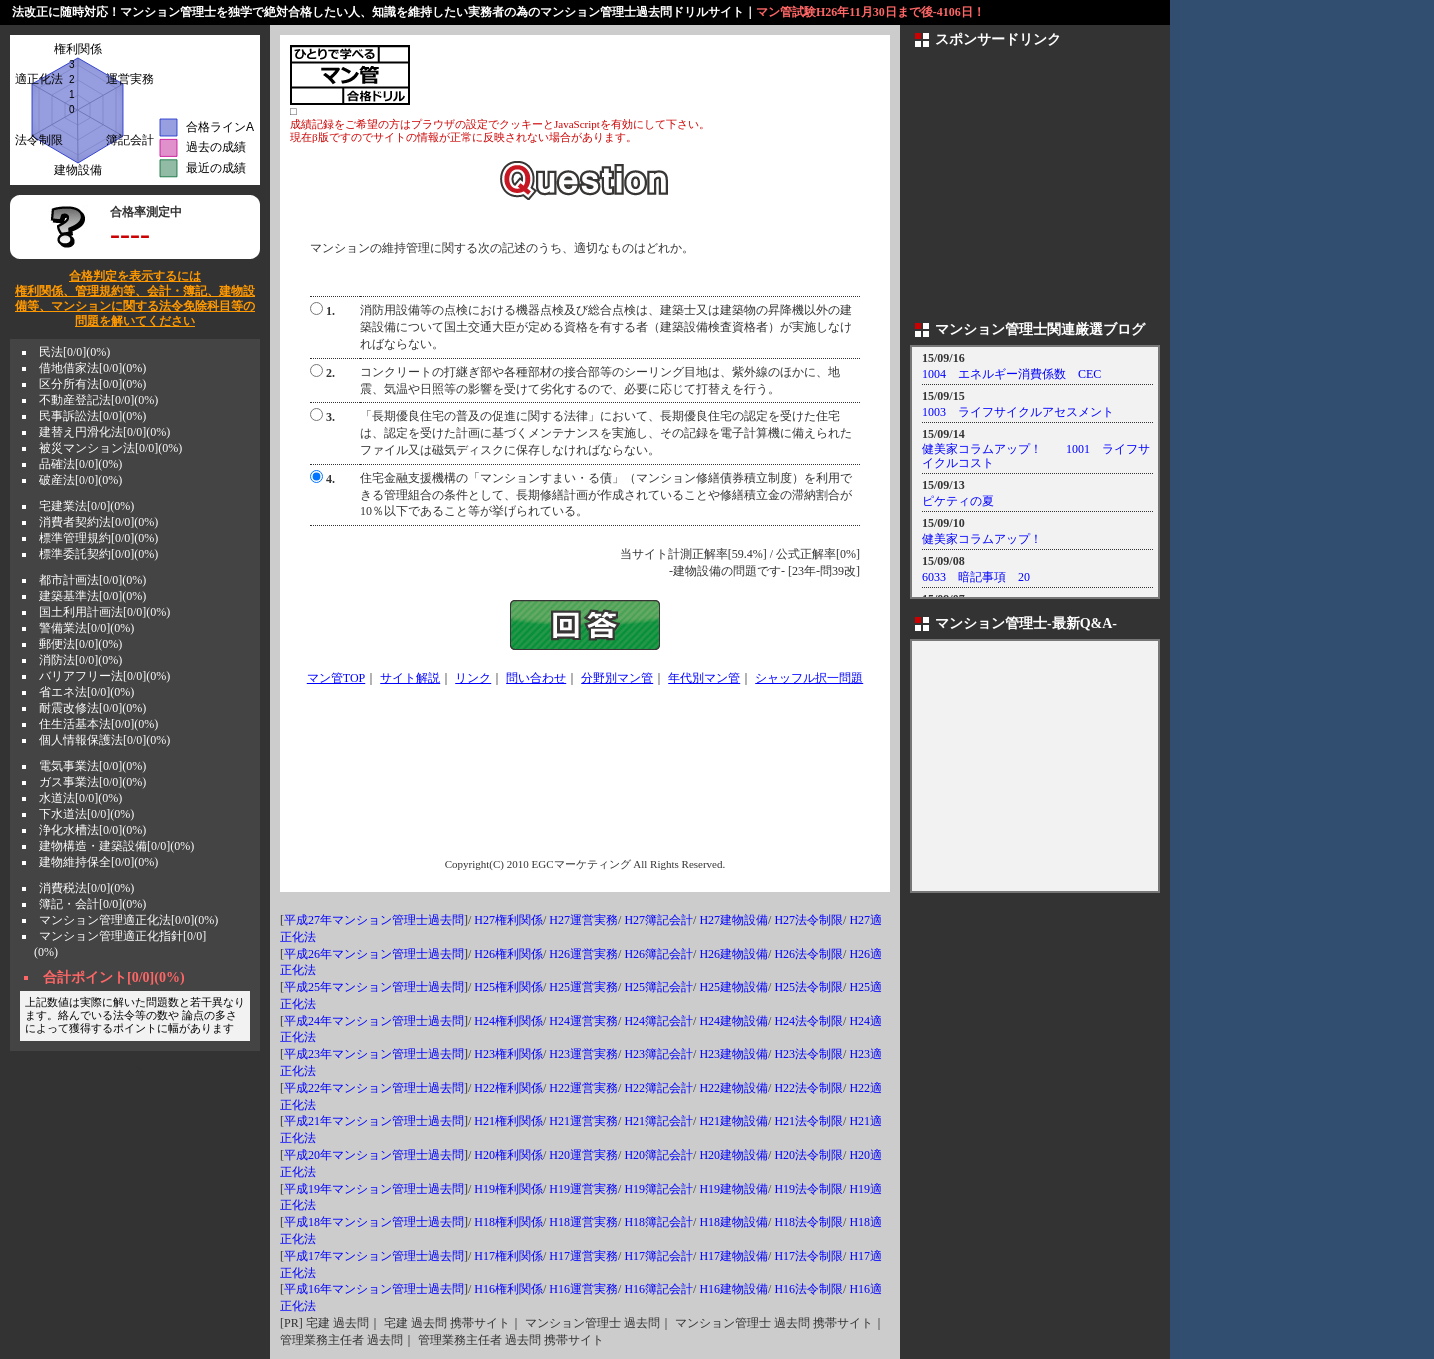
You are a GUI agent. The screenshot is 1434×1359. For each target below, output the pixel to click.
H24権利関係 (508, 1021)
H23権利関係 (508, 1054)
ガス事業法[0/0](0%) (92, 782)
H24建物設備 (733, 1021)
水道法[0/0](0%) (80, 798)
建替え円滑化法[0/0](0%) (104, 432)
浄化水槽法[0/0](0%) (92, 830)
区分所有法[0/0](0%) (92, 384)
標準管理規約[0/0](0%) (98, 538)
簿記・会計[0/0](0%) (92, 904)
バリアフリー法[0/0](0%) (104, 676)
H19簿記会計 (658, 1189)
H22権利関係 (508, 1088)
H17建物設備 (733, 1256)
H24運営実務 (583, 1021)
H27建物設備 (733, 920)
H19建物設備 (733, 1189)
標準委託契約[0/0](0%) (98, 554)
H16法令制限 (808, 1289)
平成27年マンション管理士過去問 (374, 920)
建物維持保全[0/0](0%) (98, 862)
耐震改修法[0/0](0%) (92, 708)
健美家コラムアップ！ (982, 539)
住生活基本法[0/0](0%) (98, 724)
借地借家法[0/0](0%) (92, 368)
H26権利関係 (508, 954)
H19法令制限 (808, 1189)
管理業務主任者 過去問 (341, 1340)
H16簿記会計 (658, 1289)
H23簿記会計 (658, 1054)
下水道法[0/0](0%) (86, 814)
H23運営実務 (583, 1054)
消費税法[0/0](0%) (86, 888)
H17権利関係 (508, 1256)
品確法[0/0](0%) (80, 464)
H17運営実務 (583, 1256)
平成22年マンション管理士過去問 (374, 1088)
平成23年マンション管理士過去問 (374, 1054)
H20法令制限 (808, 1155)
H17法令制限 (808, 1256)
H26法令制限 (808, 954)
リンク (473, 678)
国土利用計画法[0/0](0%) (104, 612)
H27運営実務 (583, 920)
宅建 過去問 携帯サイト (447, 1323)
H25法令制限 (808, 987)
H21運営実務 (583, 1121)
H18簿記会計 (658, 1222)
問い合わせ (536, 678)
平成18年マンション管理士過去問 (374, 1222)
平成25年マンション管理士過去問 (374, 987)
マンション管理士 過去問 (592, 1323)
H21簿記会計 (658, 1121)
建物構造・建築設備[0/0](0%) (116, 846)
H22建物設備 (733, 1088)
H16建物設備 (733, 1289)
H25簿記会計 (658, 987)
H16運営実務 (583, 1289)
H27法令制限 (808, 920)
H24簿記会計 (658, 1021)
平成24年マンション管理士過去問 (374, 1021)
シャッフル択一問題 (809, 678)
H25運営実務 (583, 987)
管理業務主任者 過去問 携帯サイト (511, 1340)
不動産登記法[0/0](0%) (98, 400)
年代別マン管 (704, 678)
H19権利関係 (508, 1189)
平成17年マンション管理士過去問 (374, 1256)
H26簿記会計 (658, 954)
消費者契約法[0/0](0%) (98, 522)
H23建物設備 (733, 1054)
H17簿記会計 (658, 1256)
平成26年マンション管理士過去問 (374, 954)
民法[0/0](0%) (74, 352)
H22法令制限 (808, 1088)
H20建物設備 (733, 1155)
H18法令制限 (808, 1222)
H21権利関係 (508, 1121)
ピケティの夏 (958, 501)
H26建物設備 (733, 954)
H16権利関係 (508, 1289)
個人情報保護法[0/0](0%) (104, 740)
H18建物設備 (733, 1222)
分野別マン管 (617, 678)
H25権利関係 (508, 987)
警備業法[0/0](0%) (86, 628)
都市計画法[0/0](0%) (92, 580)
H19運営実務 (583, 1189)
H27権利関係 (508, 920)
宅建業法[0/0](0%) (86, 506)
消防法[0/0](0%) (80, 660)
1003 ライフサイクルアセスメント (1018, 412)
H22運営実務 (583, 1088)
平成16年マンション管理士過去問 (374, 1289)
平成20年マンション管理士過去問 (374, 1155)
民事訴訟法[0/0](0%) (92, 416)
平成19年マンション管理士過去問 (374, 1189)
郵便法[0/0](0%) (80, 644)
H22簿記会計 (658, 1088)
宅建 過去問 (337, 1323)
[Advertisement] (646, 75)
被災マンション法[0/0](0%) (110, 448)
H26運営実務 (583, 954)
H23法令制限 (808, 1054)
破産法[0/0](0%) (80, 480)
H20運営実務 (583, 1155)
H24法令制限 (808, 1021)
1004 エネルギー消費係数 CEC (1011, 374)
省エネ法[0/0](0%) (86, 692)
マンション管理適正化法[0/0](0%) (128, 920)
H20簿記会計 (658, 1155)
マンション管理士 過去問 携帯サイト (774, 1323)
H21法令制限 (808, 1121)
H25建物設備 (733, 987)
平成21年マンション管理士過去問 (374, 1121)
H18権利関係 (508, 1222)
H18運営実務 (583, 1222)
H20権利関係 (508, 1155)
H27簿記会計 (658, 920)
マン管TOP (336, 678)
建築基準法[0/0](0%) (92, 596)
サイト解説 (410, 678)
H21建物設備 (733, 1121)
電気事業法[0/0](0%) (92, 766)
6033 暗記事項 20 (976, 577)
